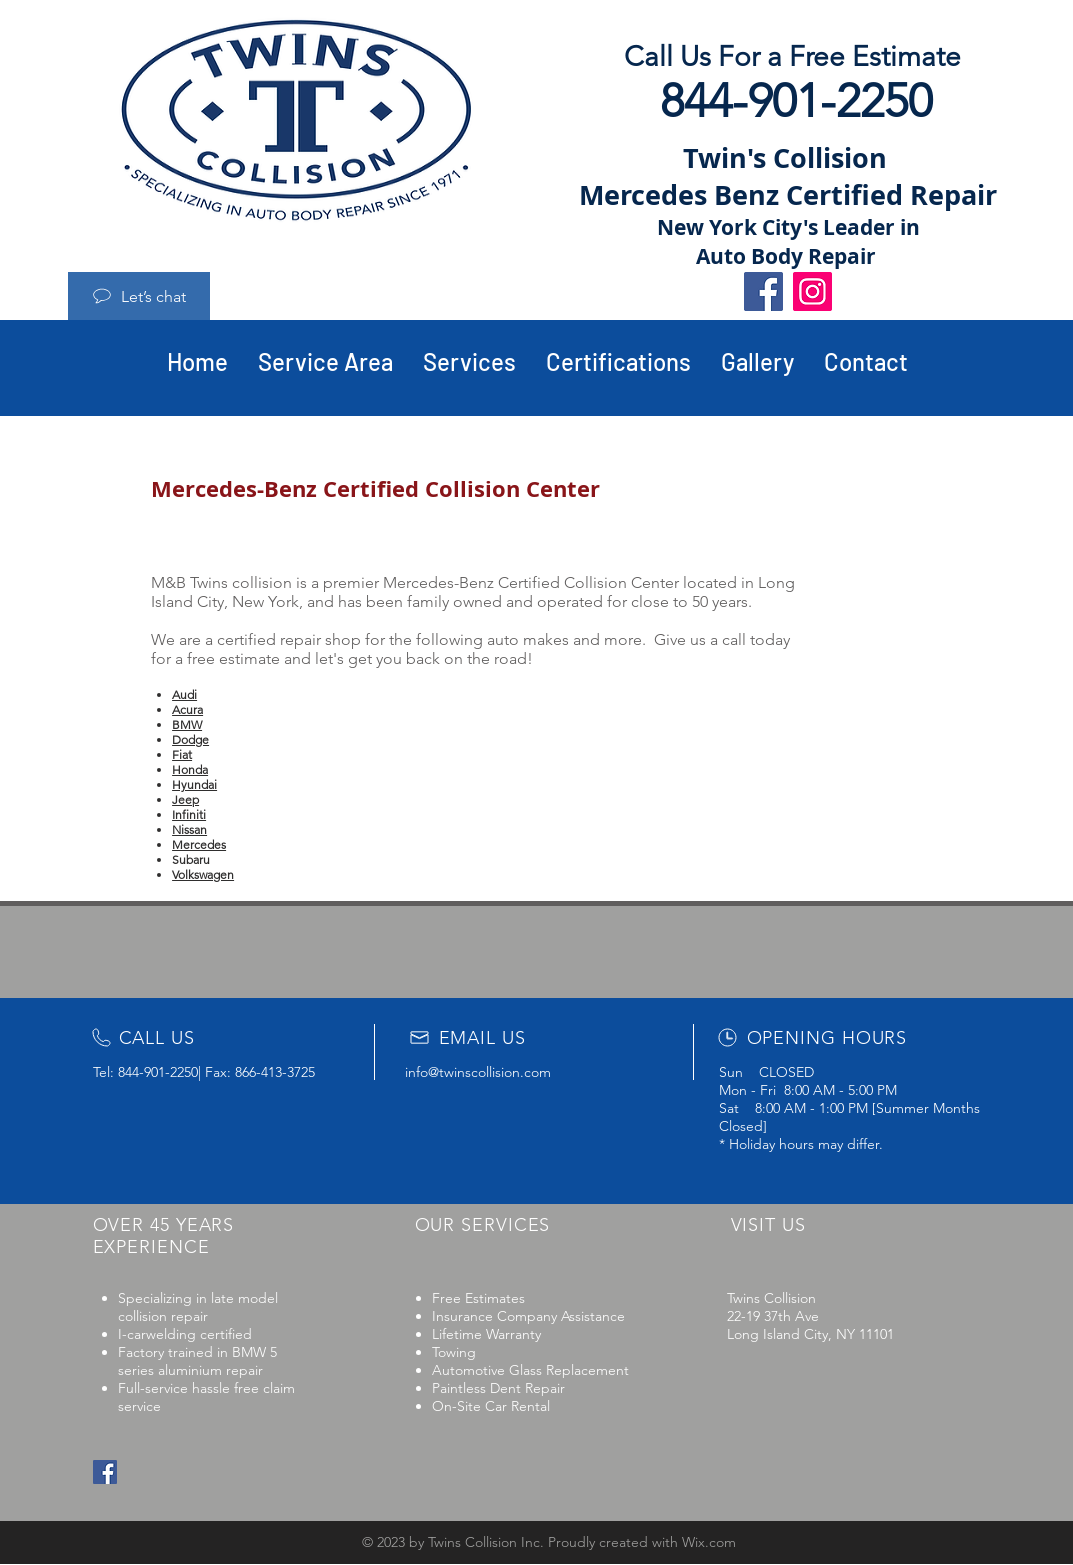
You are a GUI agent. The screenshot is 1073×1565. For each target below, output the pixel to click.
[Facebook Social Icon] (105, 1472)
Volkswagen (203, 874)
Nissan (189, 829)
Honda (190, 769)
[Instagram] (812, 291)
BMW (187, 724)
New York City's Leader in (788, 227)
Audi (184, 694)
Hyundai (194, 784)
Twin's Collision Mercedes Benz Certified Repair (788, 176)
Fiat (182, 754)
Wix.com (709, 1542)
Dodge (190, 739)
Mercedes (199, 844)
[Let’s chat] (139, 296)
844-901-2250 (158, 1072)
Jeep (185, 799)
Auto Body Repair (788, 256)
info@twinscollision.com (478, 1072)
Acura (187, 709)
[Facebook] (763, 291)
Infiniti (189, 814)
